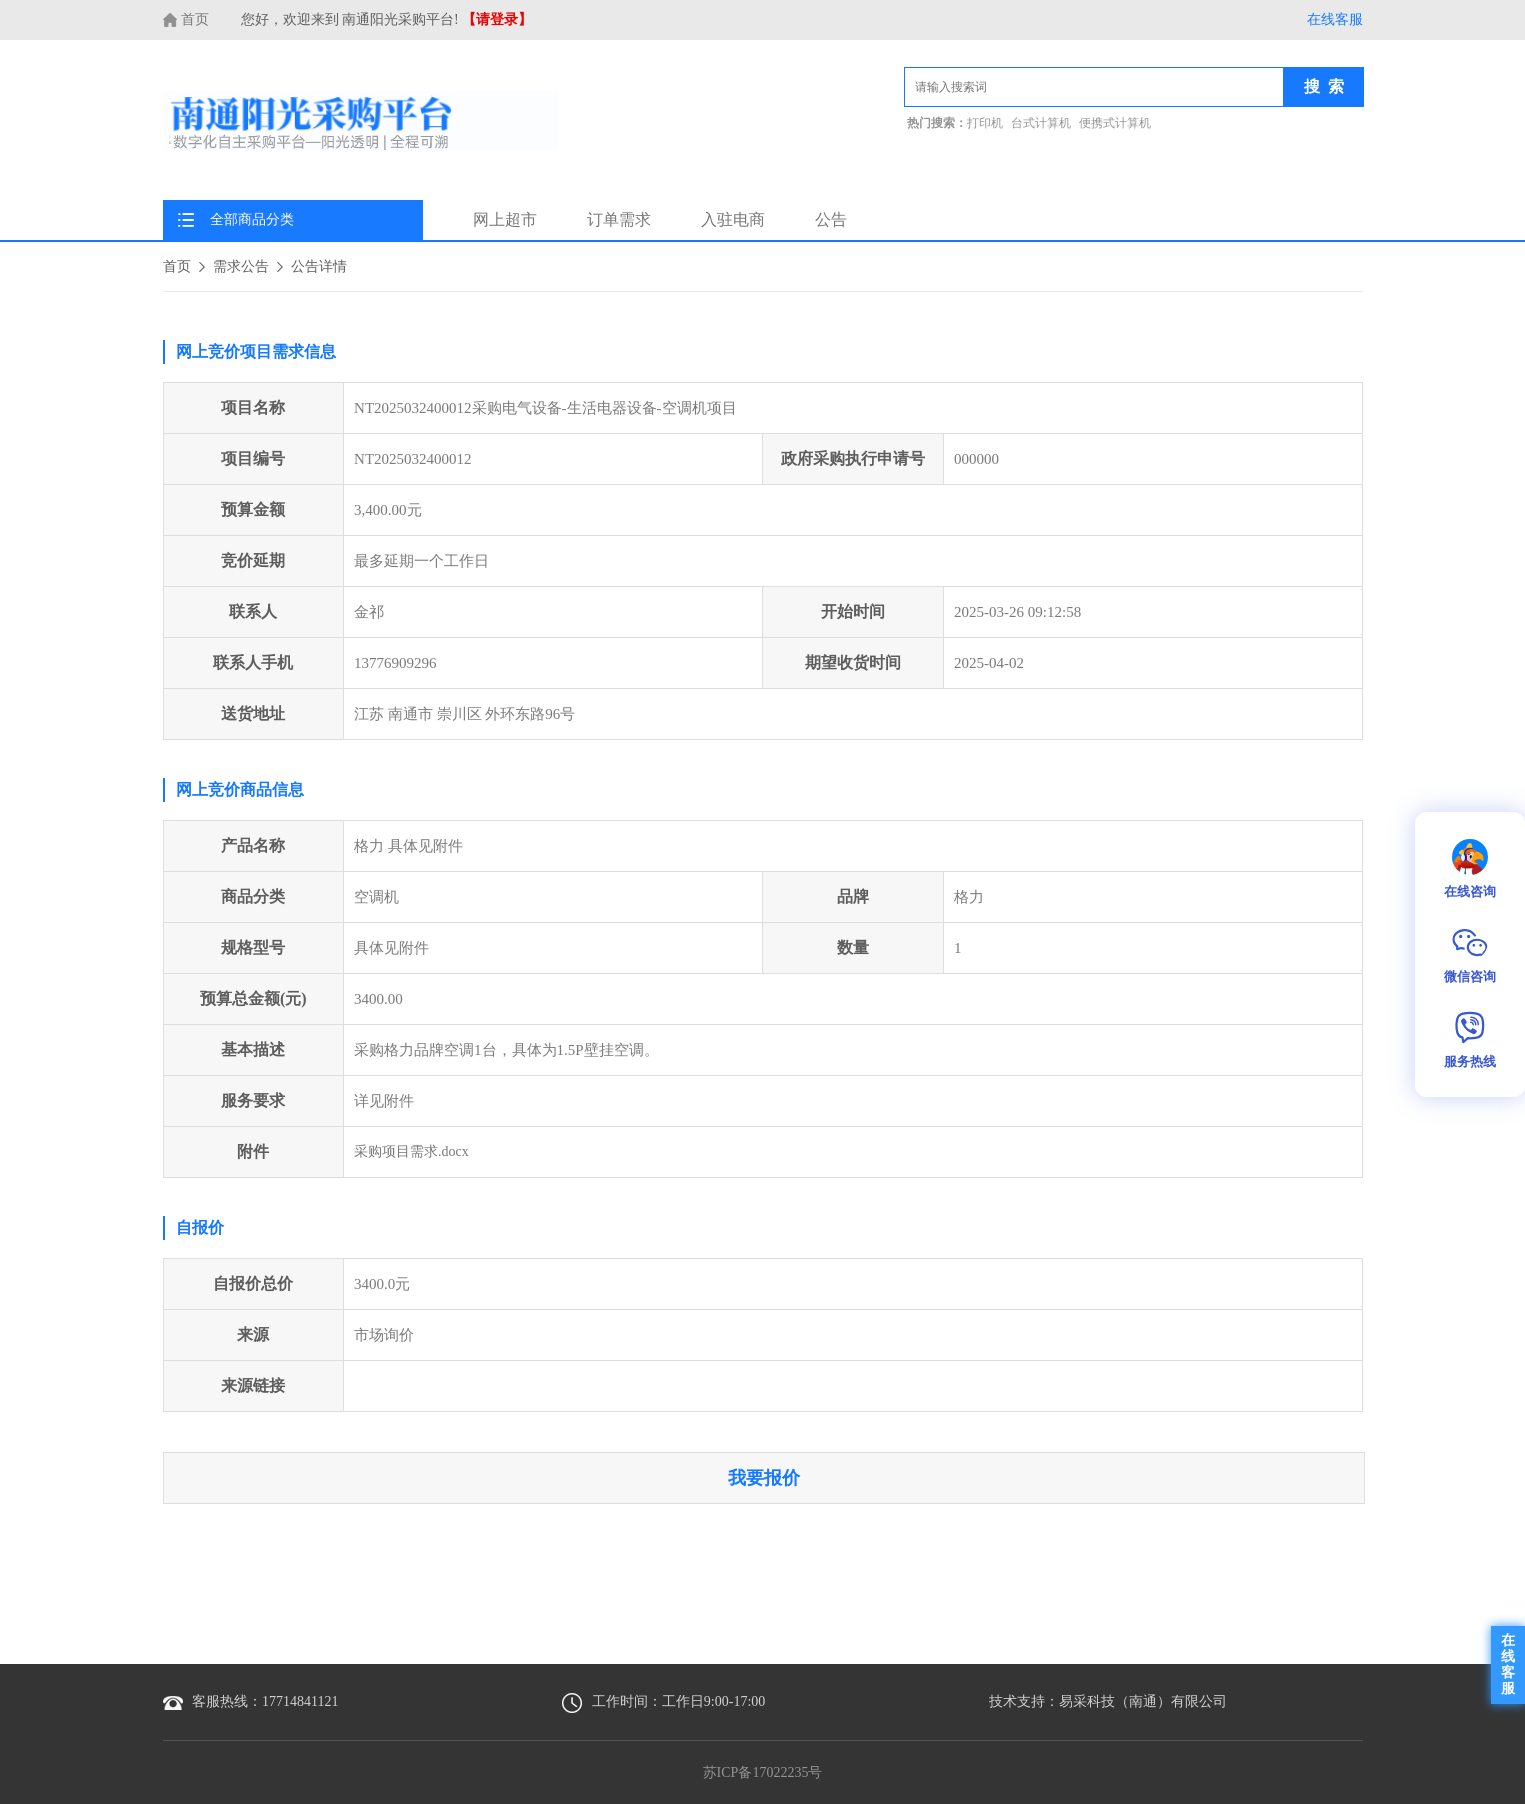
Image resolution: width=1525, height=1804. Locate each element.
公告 (831, 219)
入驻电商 (733, 219)
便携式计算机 (1115, 123)
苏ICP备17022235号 (763, 1772)
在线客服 (1335, 19)
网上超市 (505, 219)
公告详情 (319, 266)
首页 (186, 19)
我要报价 (764, 1478)
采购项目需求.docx (411, 1151)
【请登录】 (497, 19)
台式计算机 (1041, 123)
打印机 (985, 123)
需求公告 (241, 266)
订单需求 (619, 219)
